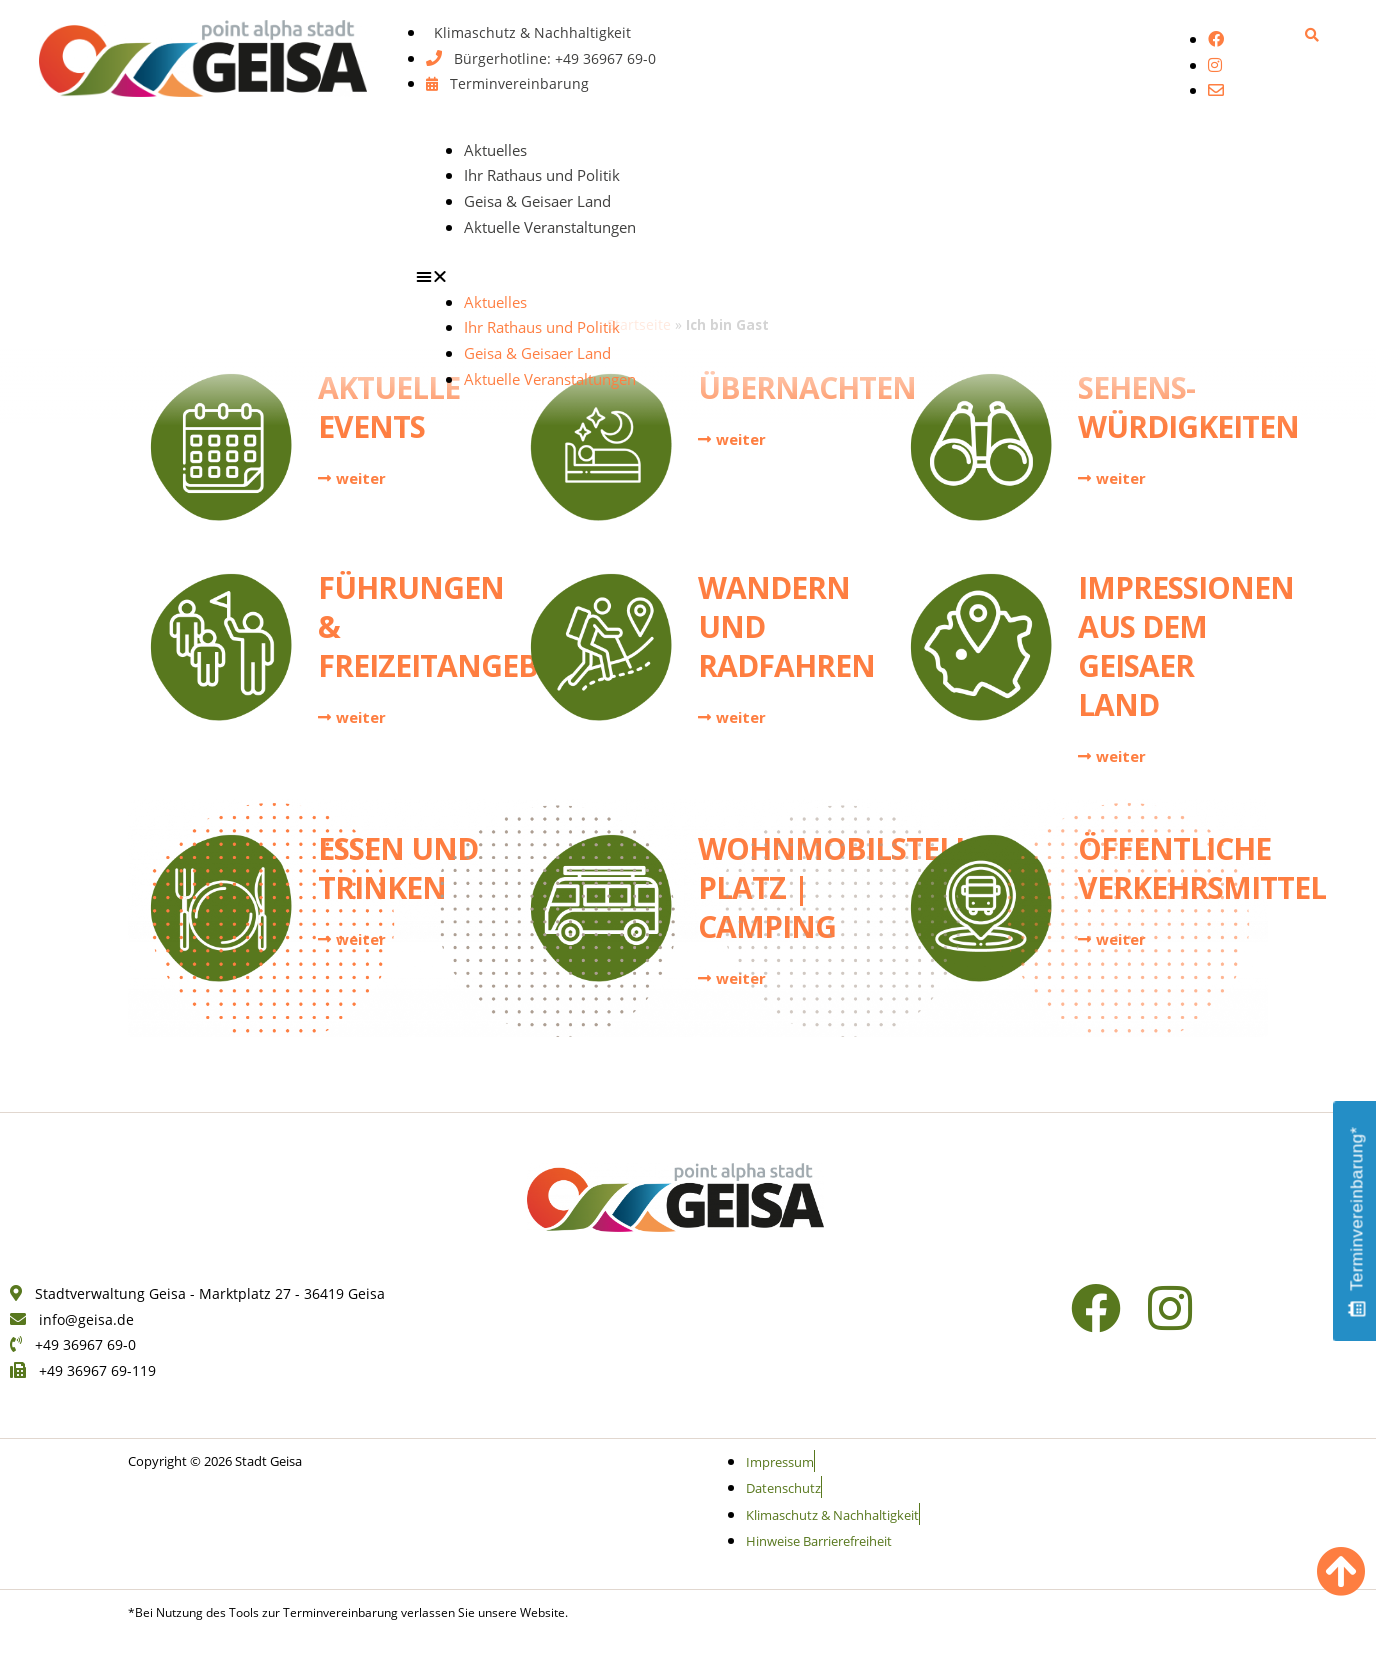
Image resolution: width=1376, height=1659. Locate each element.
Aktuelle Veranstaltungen (550, 227)
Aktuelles (495, 150)
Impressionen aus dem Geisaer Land (1186, 646)
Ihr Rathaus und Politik (542, 175)
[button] (1312, 34)
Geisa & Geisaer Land (537, 201)
